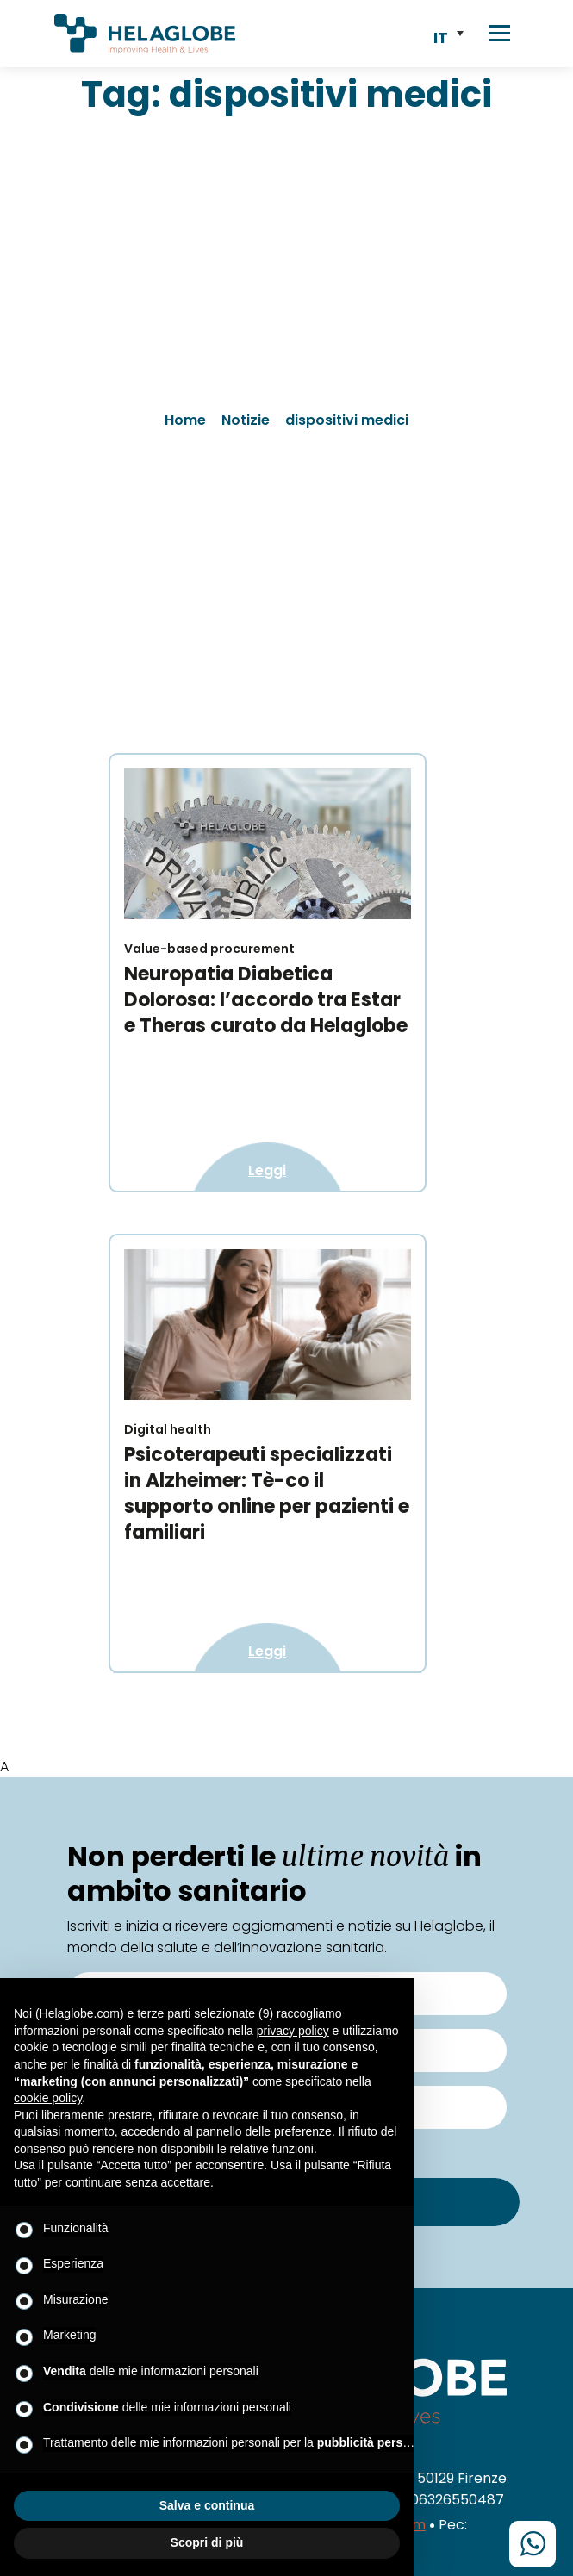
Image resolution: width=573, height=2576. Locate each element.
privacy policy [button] (293, 2031)
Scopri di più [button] (207, 2542)
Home (185, 420)
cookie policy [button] (48, 2098)
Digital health (167, 1429)
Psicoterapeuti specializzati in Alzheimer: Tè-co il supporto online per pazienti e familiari (266, 1493)
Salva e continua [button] (206, 2505)
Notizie (245, 420)
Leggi (267, 1170)
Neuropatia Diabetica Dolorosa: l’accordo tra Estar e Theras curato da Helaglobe (266, 1000)
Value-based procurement (209, 948)
